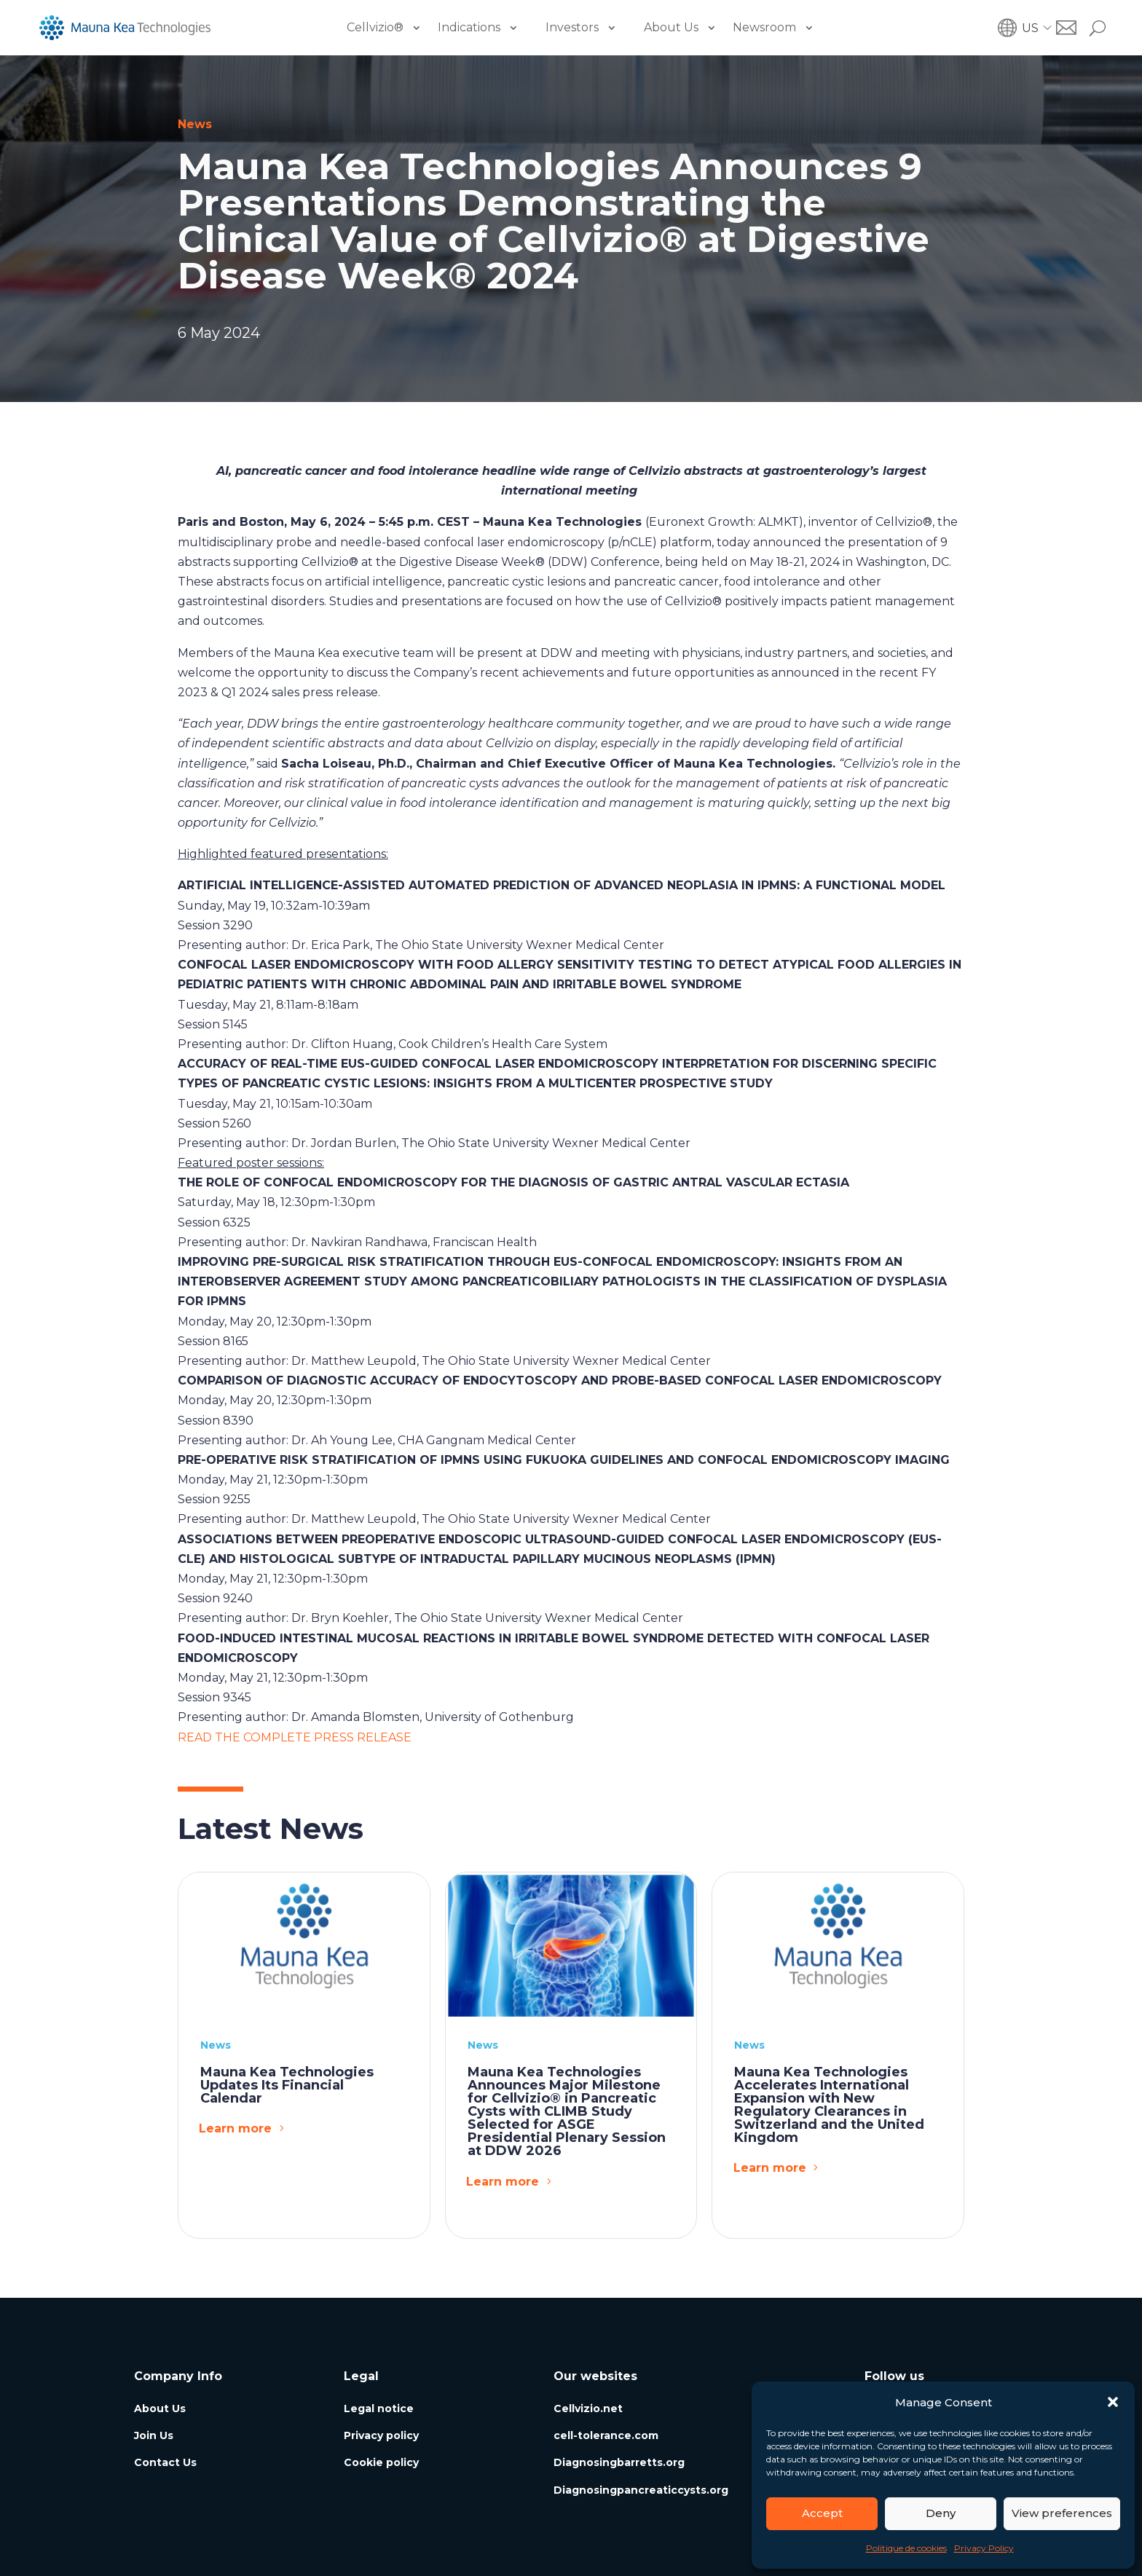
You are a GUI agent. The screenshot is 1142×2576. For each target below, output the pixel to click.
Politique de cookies (906, 2547)
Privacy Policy (984, 2547)
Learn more (235, 2128)
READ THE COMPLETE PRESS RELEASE (294, 1737)
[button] (1113, 2402)
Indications (469, 27)
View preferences (1062, 2513)
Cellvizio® (375, 27)
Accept (822, 2513)
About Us (671, 27)
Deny (941, 2513)
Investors (572, 27)
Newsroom (764, 27)
